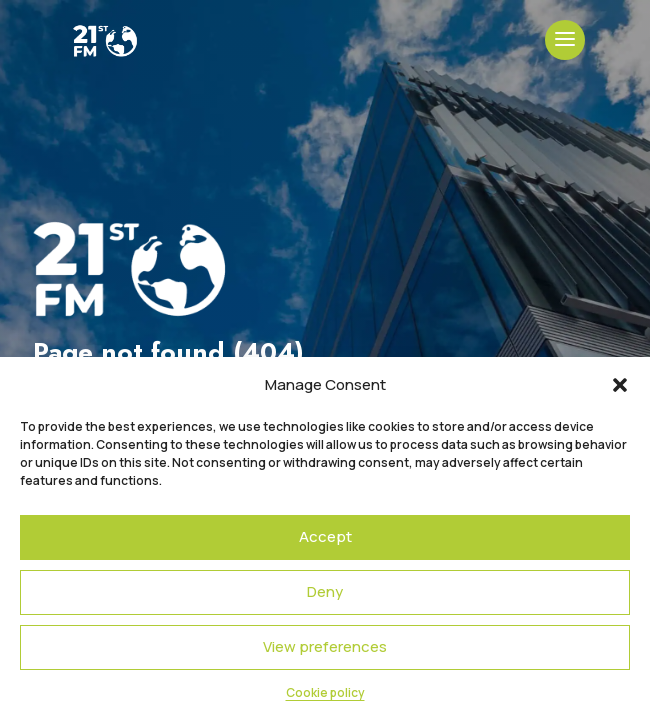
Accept (325, 536)
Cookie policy (325, 692)
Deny (325, 591)
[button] (620, 385)
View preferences (325, 646)
